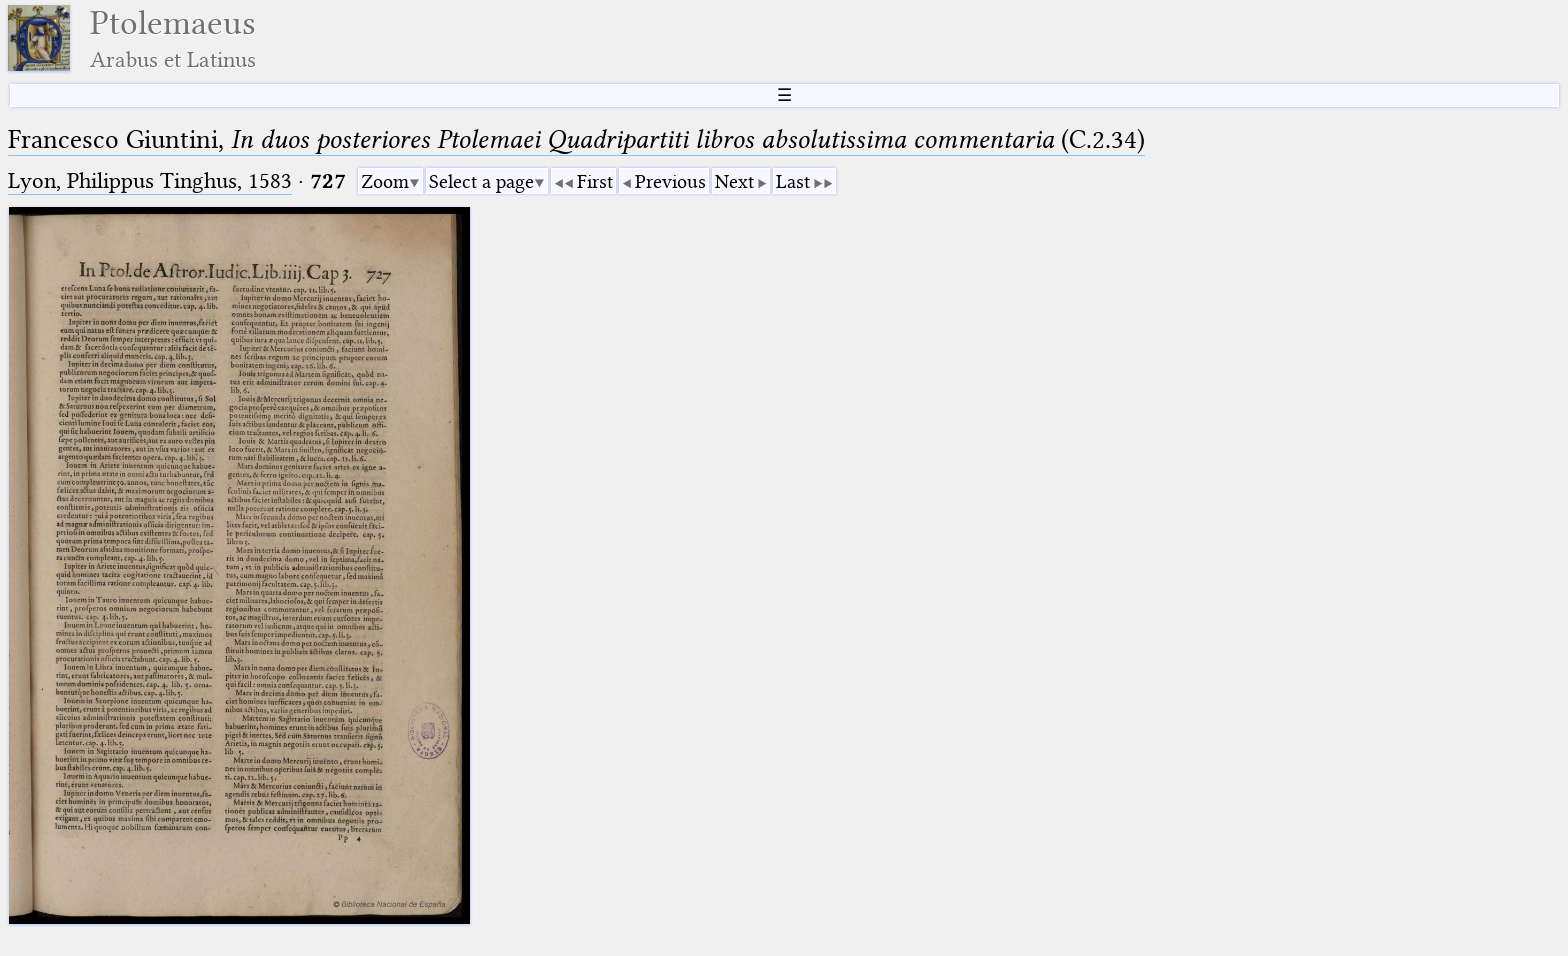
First (595, 181)
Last (793, 181)
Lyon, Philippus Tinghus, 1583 (150, 180)
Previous (670, 181)
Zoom (385, 181)
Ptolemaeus (173, 38)
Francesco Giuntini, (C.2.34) (576, 139)
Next (734, 181)
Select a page (481, 181)
